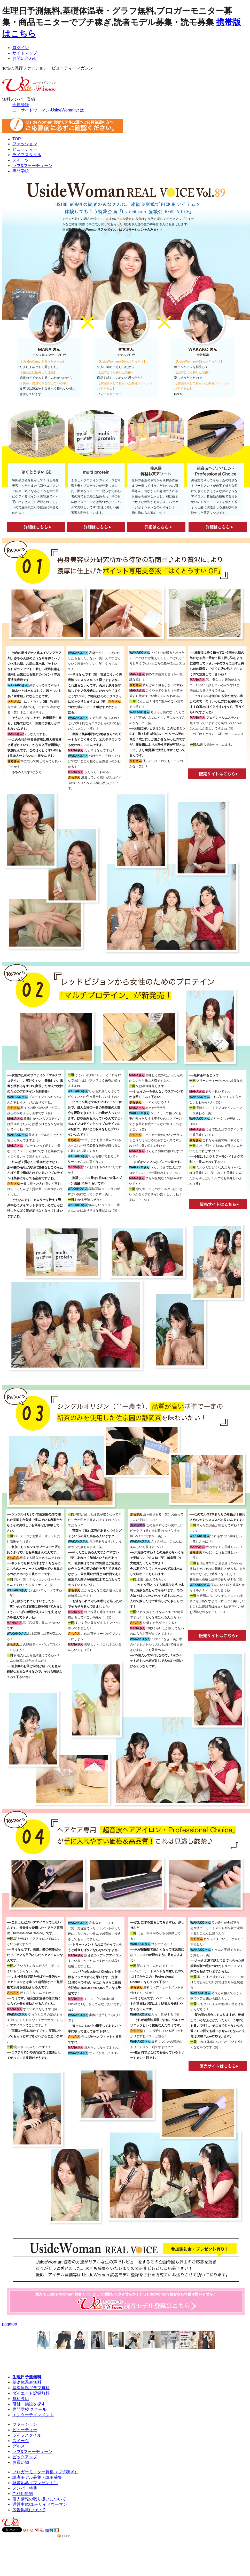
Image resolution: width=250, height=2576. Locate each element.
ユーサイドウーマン (48, 2504)
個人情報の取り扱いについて (39, 2499)
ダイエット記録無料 (31, 2393)
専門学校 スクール (29, 2409)
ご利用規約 (22, 2493)
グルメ (18, 2446)
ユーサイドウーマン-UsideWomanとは (48, 110)
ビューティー (24, 149)
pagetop (9, 2324)
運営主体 (20, 2504)
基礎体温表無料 (26, 2382)
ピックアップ (24, 2457)
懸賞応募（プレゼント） (35, 2483)
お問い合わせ (24, 58)
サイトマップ (24, 53)
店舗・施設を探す (28, 2404)
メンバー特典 (24, 2488)
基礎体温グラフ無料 (31, 2388)
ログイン (20, 47)
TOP (16, 139)
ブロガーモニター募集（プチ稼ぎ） (45, 2472)
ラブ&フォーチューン (32, 165)
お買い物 (20, 2462)
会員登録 (20, 104)
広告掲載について (28, 2510)
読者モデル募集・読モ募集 (37, 2477)
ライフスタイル (26, 155)
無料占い (20, 2398)
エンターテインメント (33, 2415)
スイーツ (20, 160)
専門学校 (20, 171)
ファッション (24, 144)
